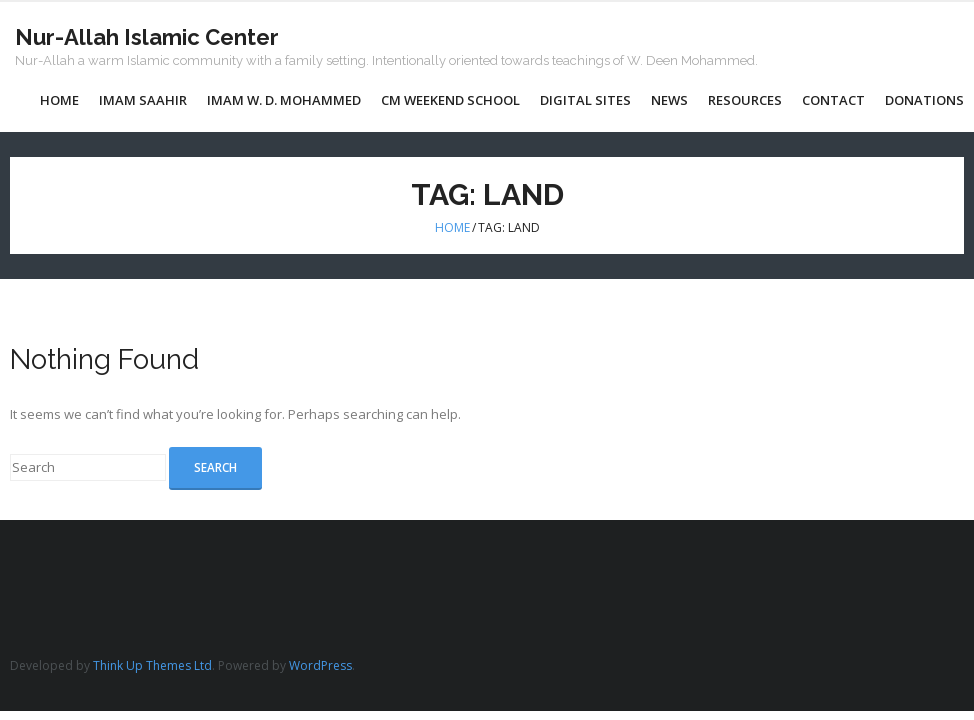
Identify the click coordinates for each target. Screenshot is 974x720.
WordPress (320, 665)
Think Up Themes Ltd (152, 665)
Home (452, 227)
